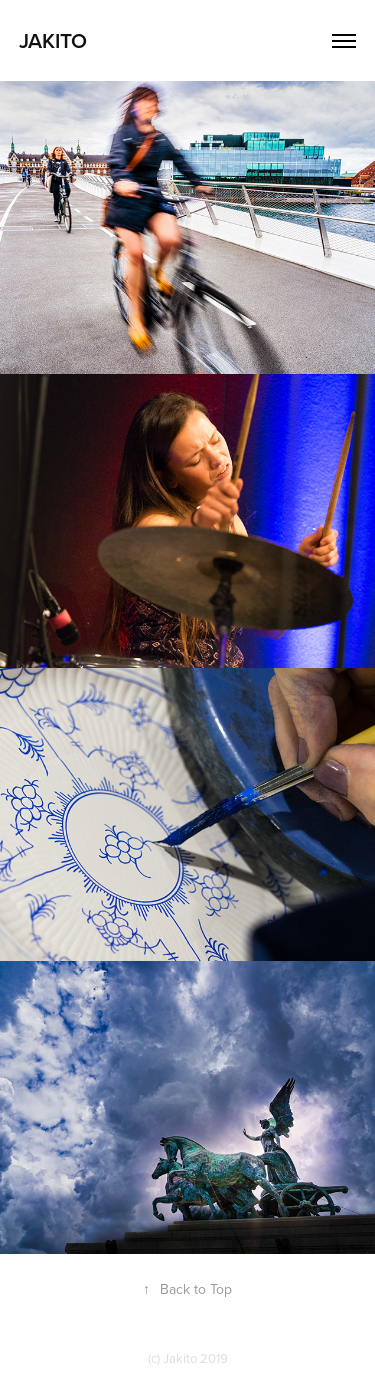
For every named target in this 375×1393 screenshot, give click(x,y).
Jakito (53, 40)
